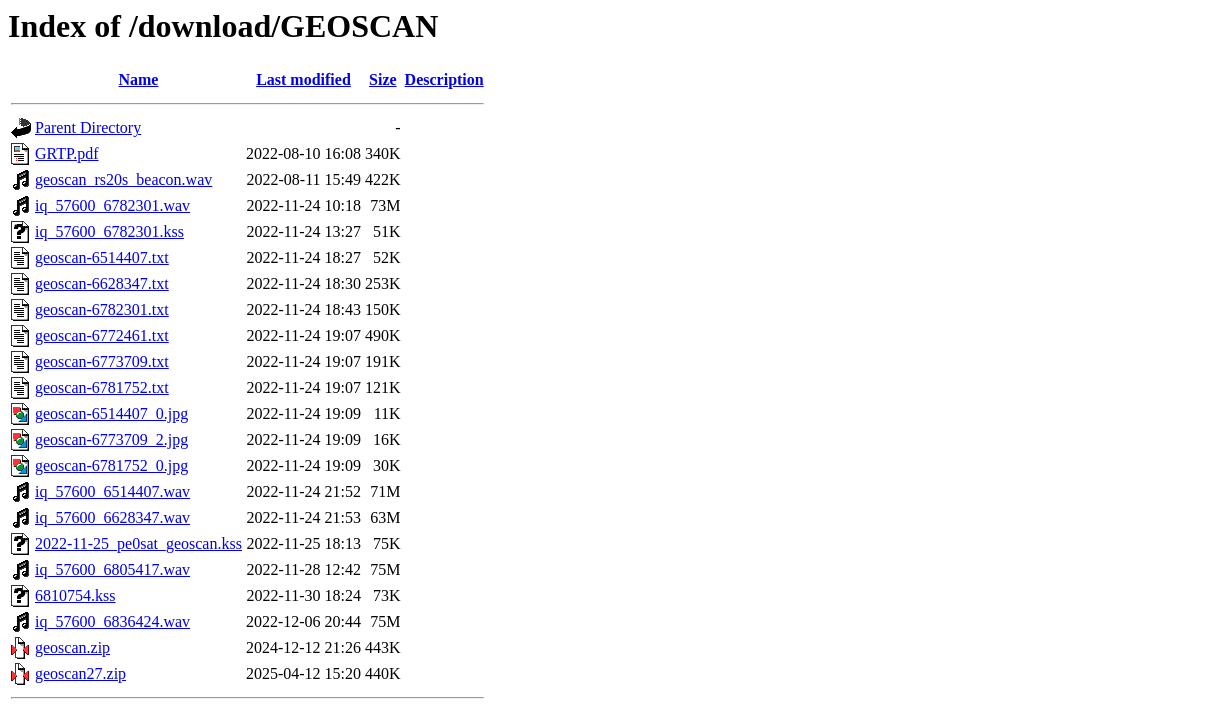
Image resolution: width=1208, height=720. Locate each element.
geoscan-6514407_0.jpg (111, 413)
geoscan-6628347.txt (102, 283)
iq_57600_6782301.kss (109, 231)
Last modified (303, 79)
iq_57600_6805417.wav (112, 569)
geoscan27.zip (80, 673)
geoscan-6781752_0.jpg (111, 465)
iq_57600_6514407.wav (112, 491)
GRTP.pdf (67, 153)
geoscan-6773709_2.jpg (111, 439)
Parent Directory (88, 127)
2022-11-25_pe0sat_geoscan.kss (138, 543)
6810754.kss (75, 595)
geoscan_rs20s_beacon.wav (123, 179)
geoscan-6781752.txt (102, 387)
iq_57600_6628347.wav (112, 517)
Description (444, 79)
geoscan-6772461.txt (102, 335)
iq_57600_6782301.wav (112, 205)
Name (138, 79)
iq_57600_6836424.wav (112, 621)
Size (383, 79)
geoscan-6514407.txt (102, 257)
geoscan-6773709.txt (102, 361)
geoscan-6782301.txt (102, 309)
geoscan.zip (72, 647)
